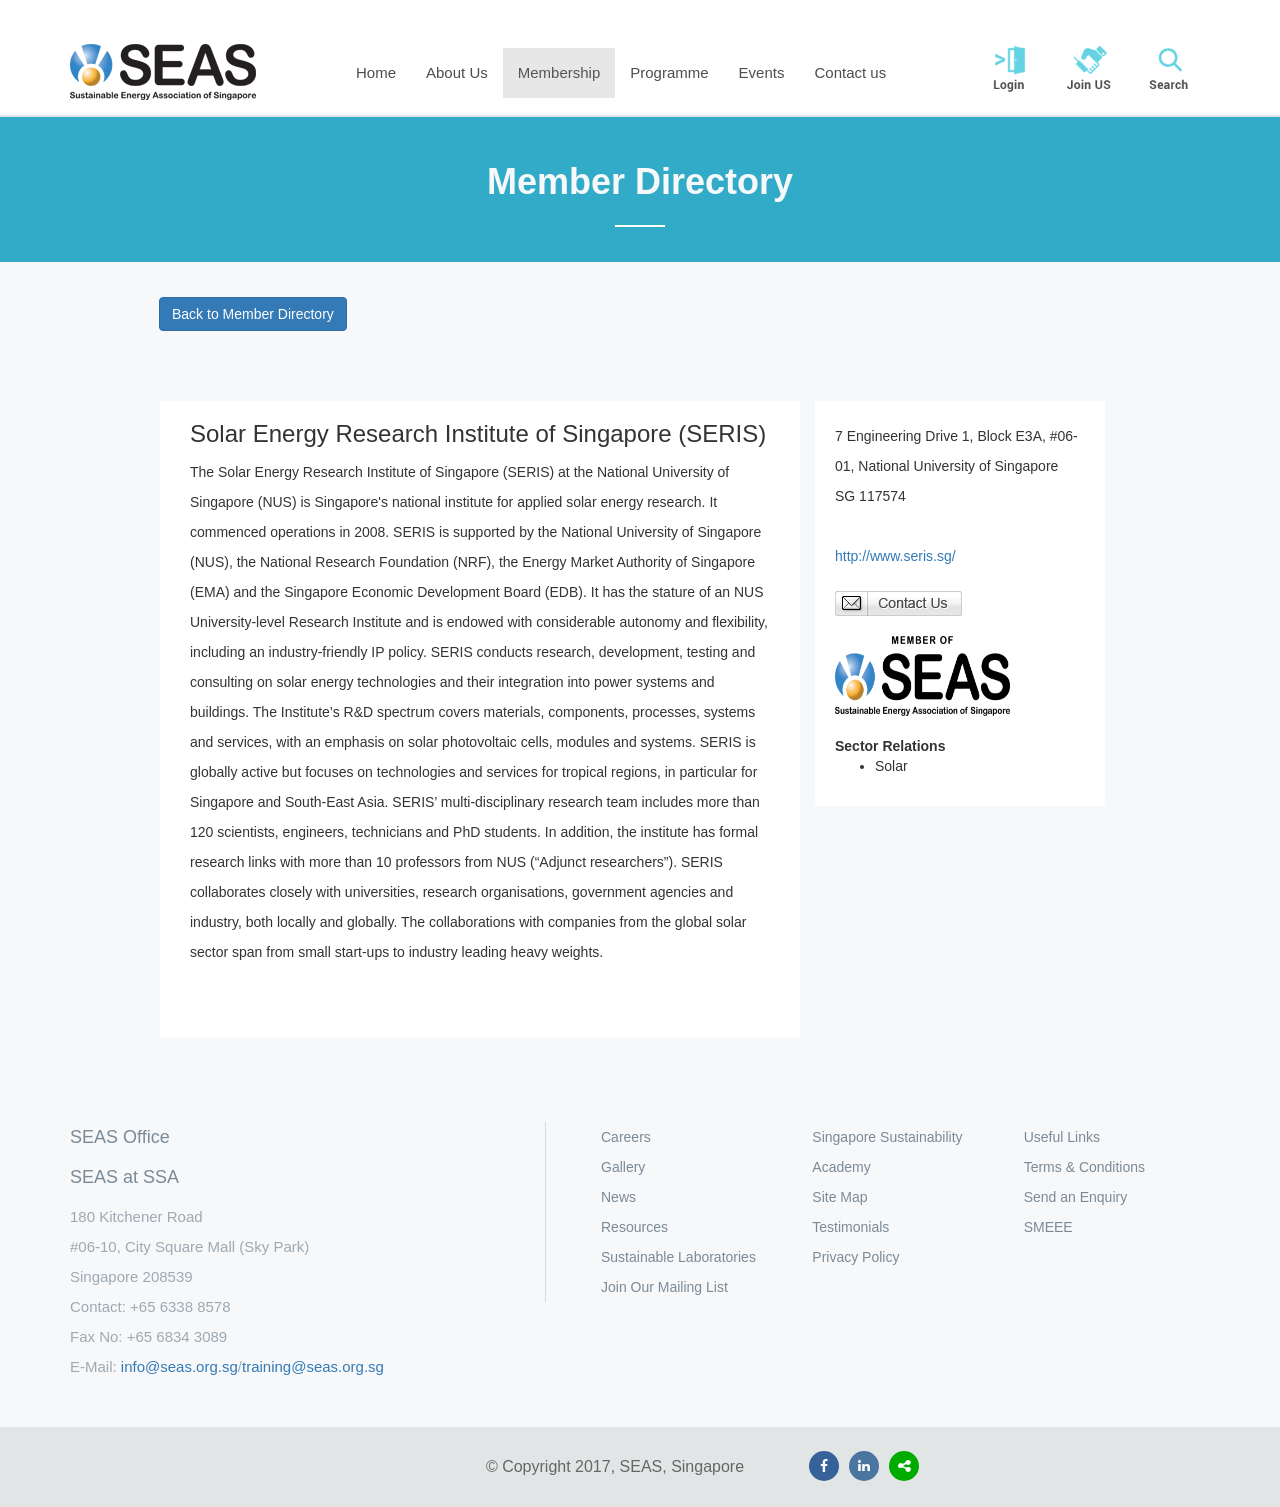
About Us (457, 72)
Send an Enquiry (1076, 1197)
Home (376, 72)
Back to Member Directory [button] (253, 314)
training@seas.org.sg (313, 1366)
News (618, 1197)
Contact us (850, 72)
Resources (634, 1227)
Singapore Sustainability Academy (887, 1152)
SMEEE (1048, 1227)
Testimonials (850, 1227)
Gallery (623, 1167)
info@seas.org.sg (179, 1366)
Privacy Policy (855, 1257)
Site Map (839, 1197)
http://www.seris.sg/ (895, 556)
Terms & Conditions (1084, 1167)
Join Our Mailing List (664, 1287)
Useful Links (1062, 1137)
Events (762, 72)
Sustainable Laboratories (678, 1257)
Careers (626, 1137)
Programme (669, 72)
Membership (559, 72)
